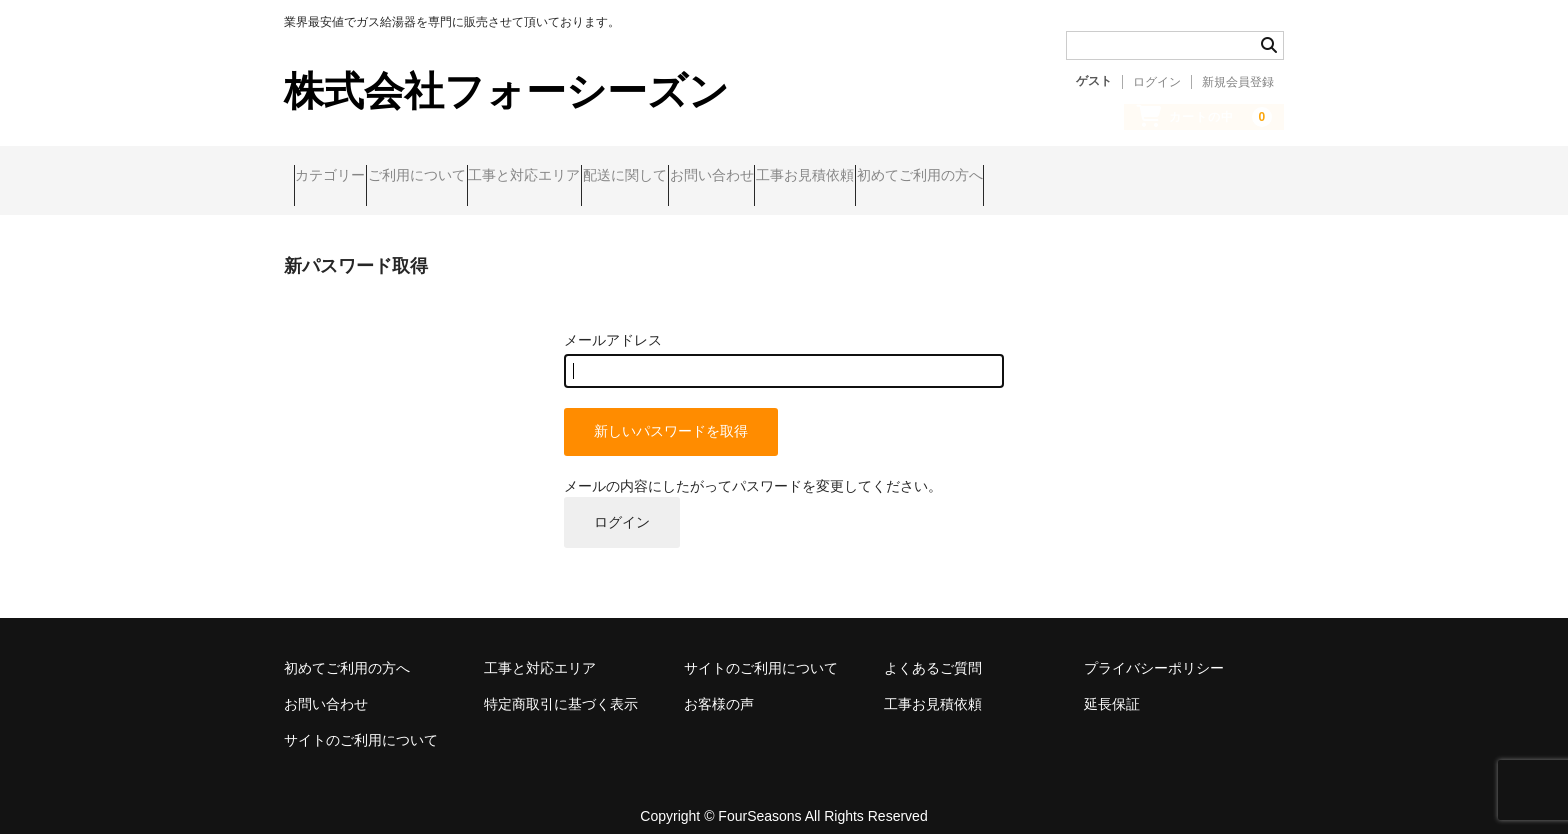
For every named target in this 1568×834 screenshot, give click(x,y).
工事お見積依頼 (1007, 177)
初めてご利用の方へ (1160, 177)
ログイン (1157, 82)
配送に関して (750, 177)
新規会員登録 (1238, 82)
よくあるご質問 (933, 650)
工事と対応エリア (611, 177)
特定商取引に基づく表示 (561, 686)
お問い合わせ (875, 177)
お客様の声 (719, 686)
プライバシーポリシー (1154, 650)
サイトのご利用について (761, 650)
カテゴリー (340, 177)
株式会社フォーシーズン (506, 91)
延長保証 (1112, 686)
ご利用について (465, 177)
